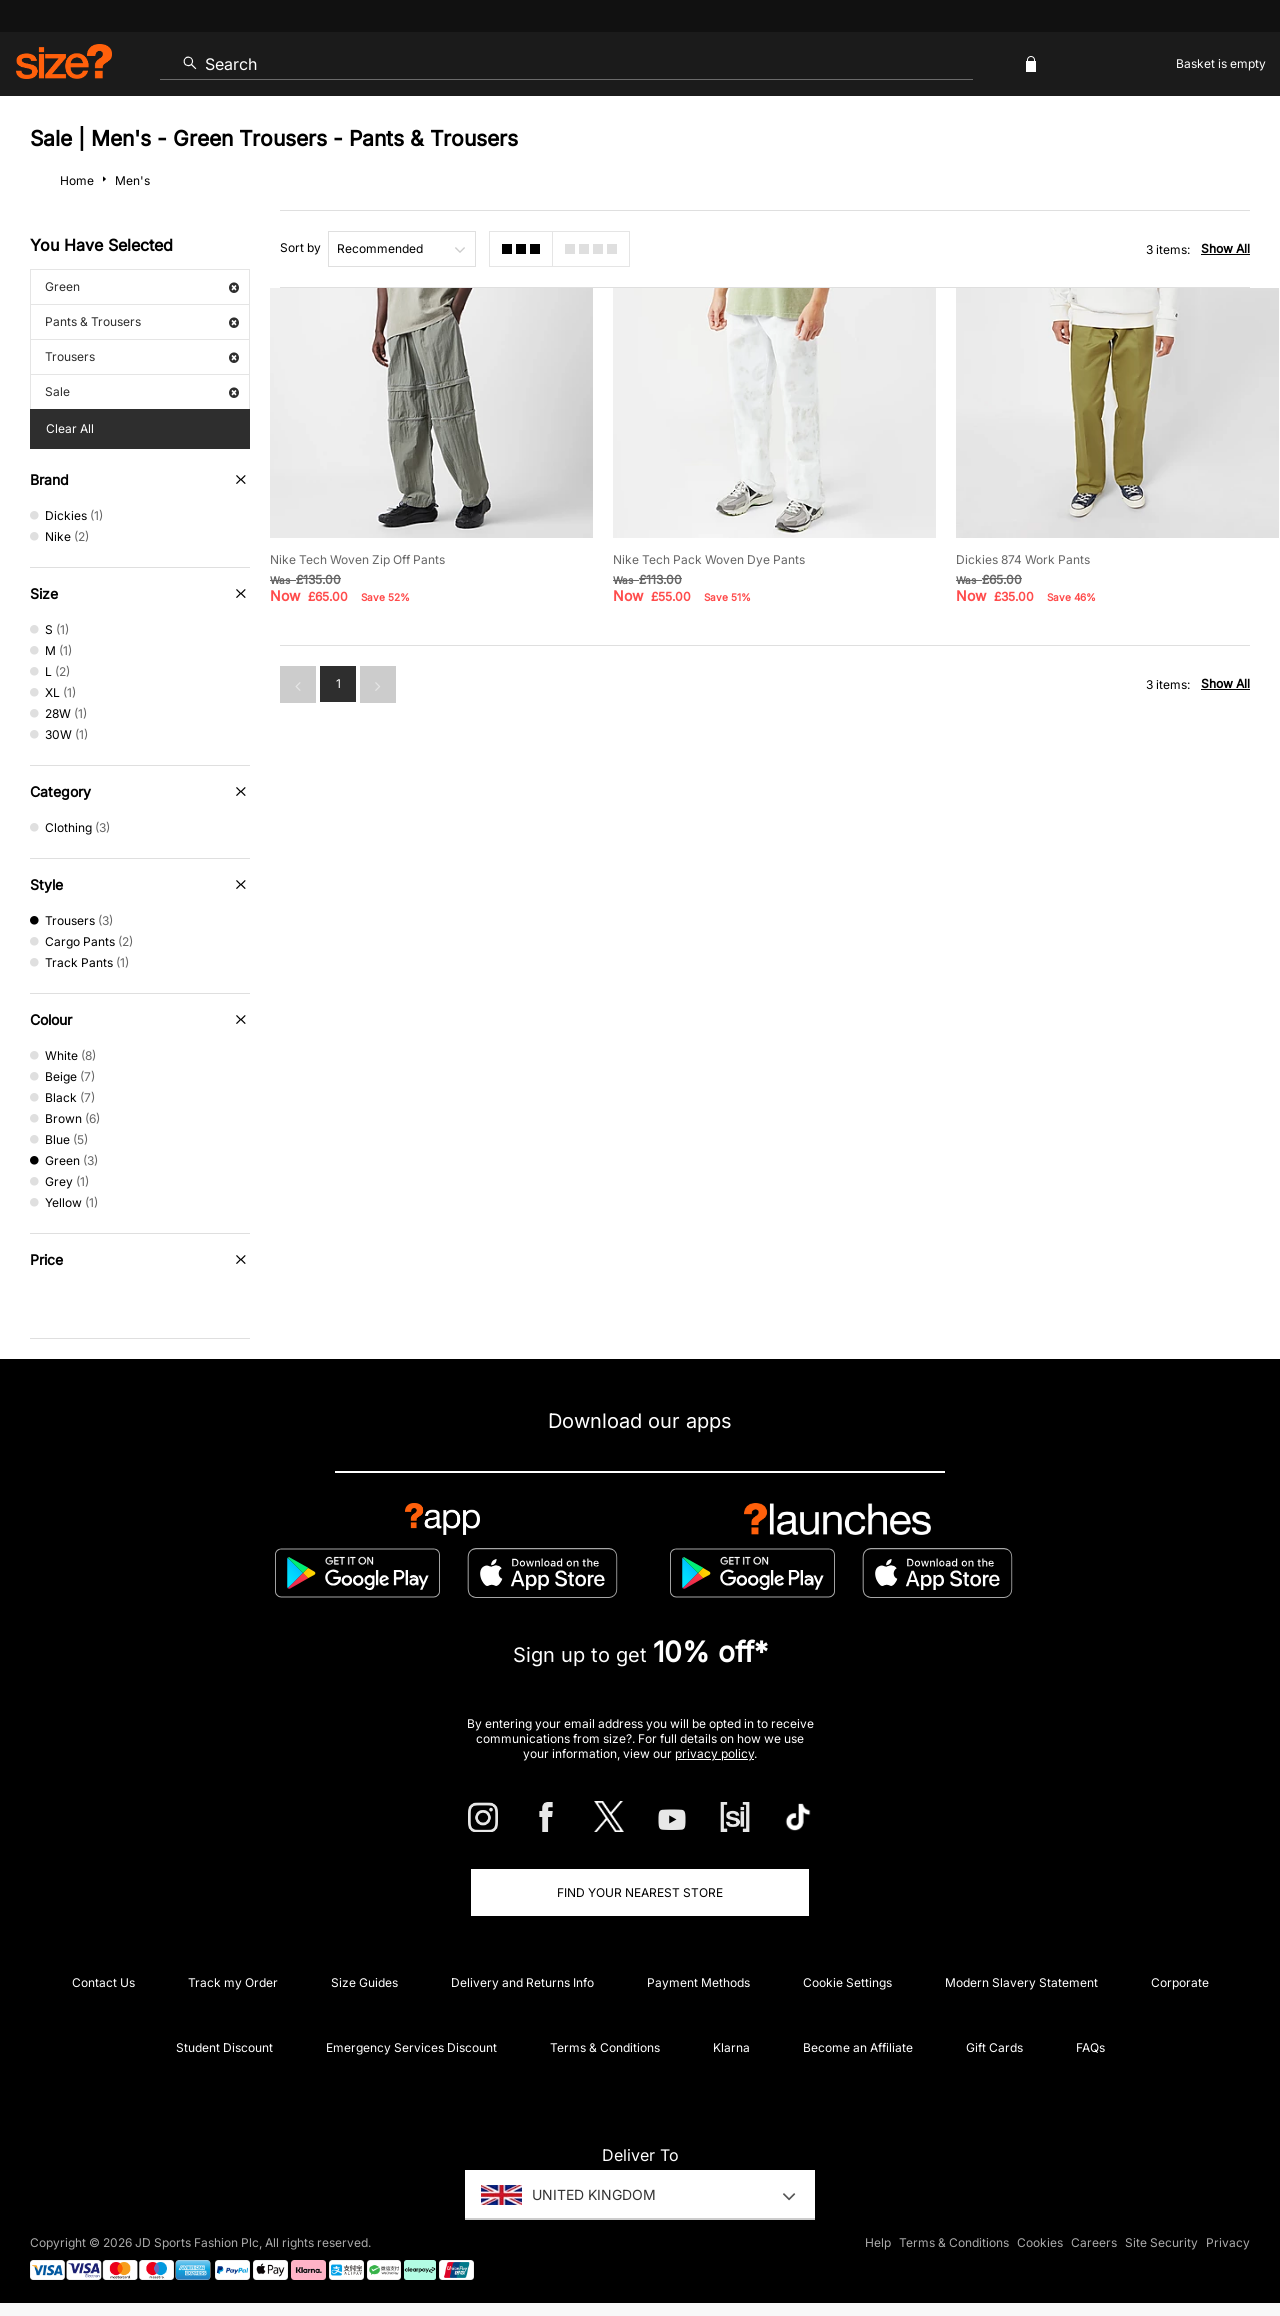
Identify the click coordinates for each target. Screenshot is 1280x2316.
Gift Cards (994, 2047)
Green (142, 286)
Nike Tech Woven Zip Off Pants (357, 559)
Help (878, 2242)
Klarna (731, 2047)
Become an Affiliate (858, 2047)
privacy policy (714, 1753)
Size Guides (364, 1982)
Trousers (142, 356)
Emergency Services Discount (411, 2047)
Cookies (1040, 2242)
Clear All (70, 428)
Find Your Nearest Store (640, 1892)
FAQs (1090, 2047)
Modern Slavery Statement (1021, 1982)
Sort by (300, 247)
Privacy (1228, 2242)
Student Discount (224, 2047)
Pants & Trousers (142, 321)
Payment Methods (698, 1982)
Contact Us (103, 1982)
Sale (142, 391)
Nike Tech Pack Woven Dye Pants (709, 559)
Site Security (1161, 2242)
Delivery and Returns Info (522, 1982)
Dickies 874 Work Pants (1023, 559)
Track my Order (233, 1982)
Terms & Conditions (605, 2047)
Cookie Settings (847, 1982)
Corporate (1180, 1982)
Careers (1094, 2242)
